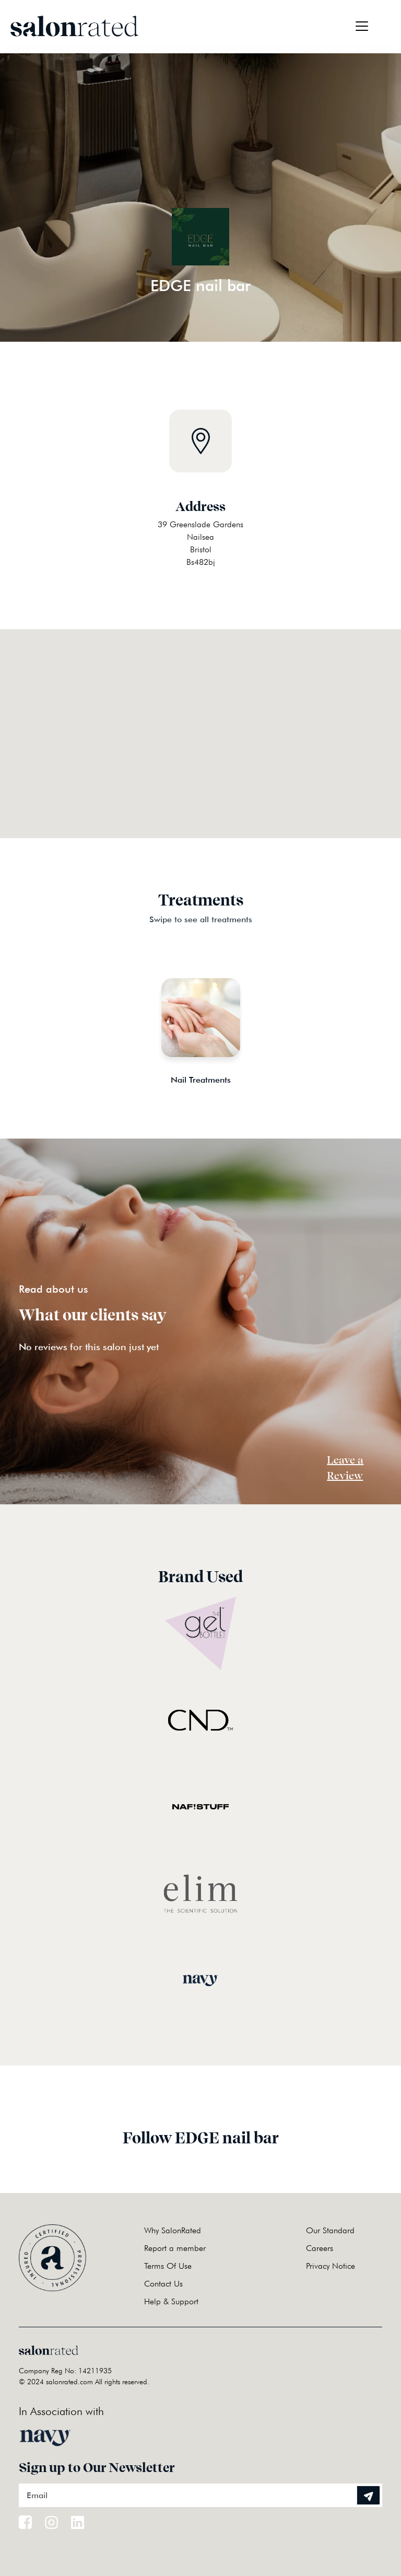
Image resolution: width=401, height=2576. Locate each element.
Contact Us (163, 2284)
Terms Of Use (168, 2266)
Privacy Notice (330, 2266)
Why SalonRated (172, 2230)
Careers (319, 2248)
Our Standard (330, 2230)
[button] (200, 720)
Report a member (175, 2248)
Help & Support (171, 2301)
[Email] (200, 2495)
